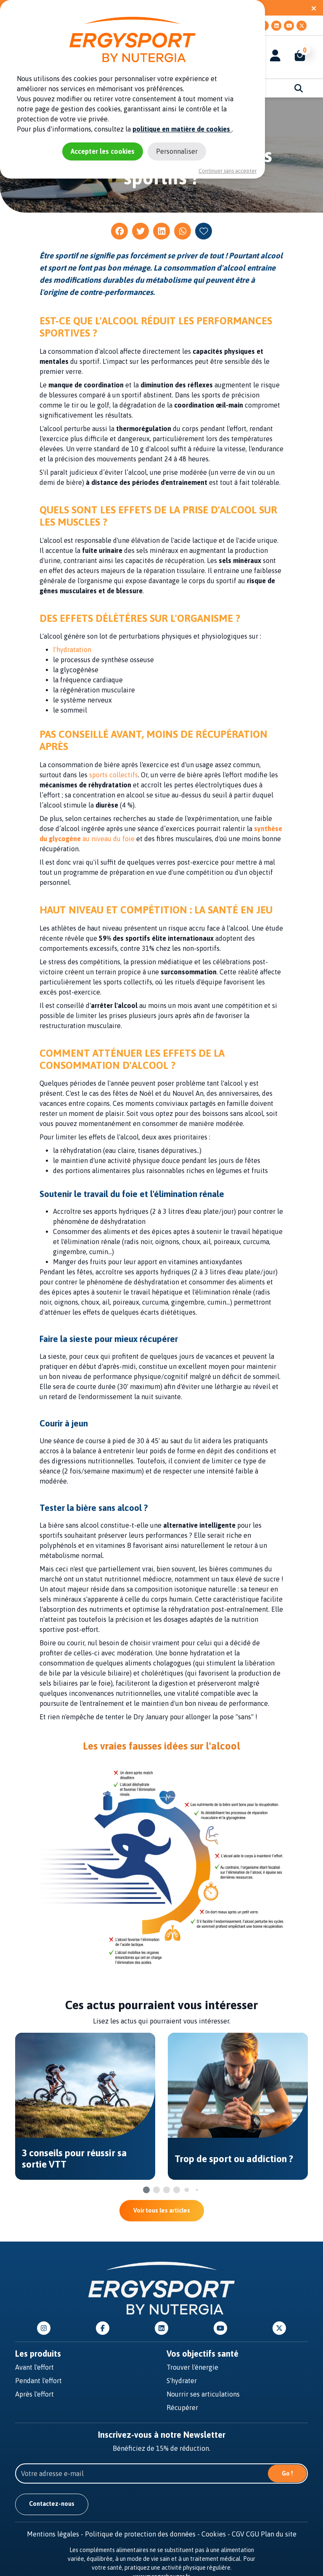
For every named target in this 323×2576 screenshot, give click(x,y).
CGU (252, 2534)
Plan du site (279, 2534)
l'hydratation (72, 649)
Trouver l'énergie (192, 2367)
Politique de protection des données (143, 2534)
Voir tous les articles (161, 2210)
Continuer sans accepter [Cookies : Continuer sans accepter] (228, 171)
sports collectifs (113, 775)
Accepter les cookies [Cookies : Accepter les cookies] (103, 151)
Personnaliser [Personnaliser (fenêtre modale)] (177, 151)
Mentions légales (56, 2534)
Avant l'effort (34, 2367)
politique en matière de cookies (182, 129)
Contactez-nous (51, 2503)
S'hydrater (182, 2380)
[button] (295, 55)
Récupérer (182, 2407)
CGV (238, 2534)
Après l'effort (34, 2394)
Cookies (216, 2534)
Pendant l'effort (38, 2380)
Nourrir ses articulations (203, 2394)
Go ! (287, 2473)
